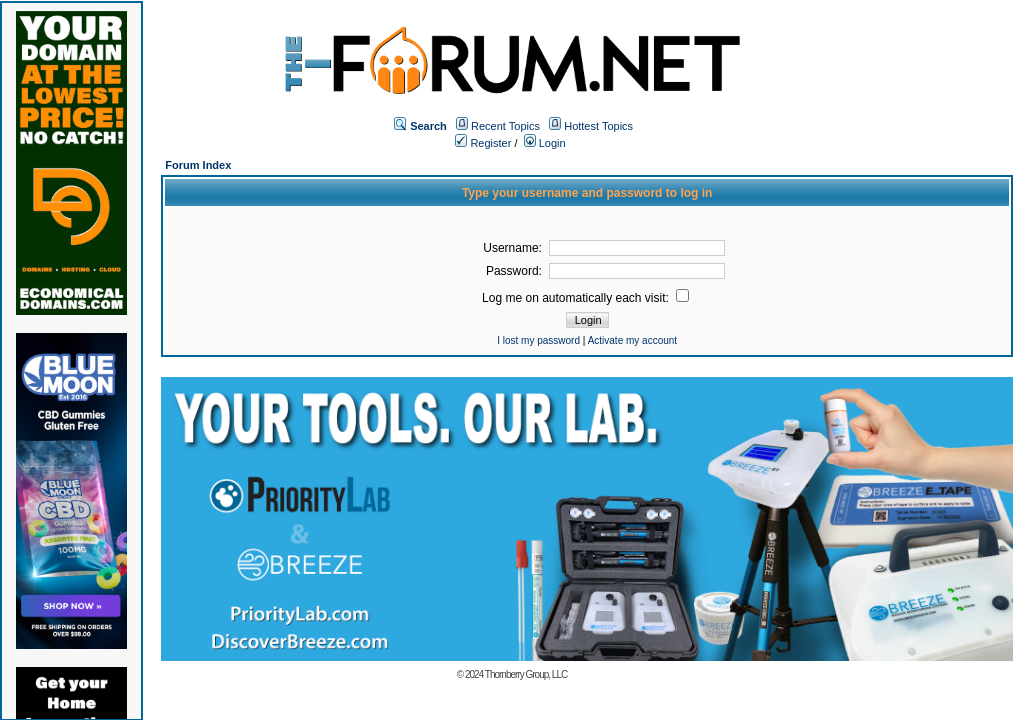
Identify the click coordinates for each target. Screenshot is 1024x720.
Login (545, 143)
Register (483, 143)
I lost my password (538, 340)
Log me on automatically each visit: (585, 298)
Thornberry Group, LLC (526, 674)
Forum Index (198, 165)
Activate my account (632, 340)
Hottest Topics (598, 126)
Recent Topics (505, 126)
